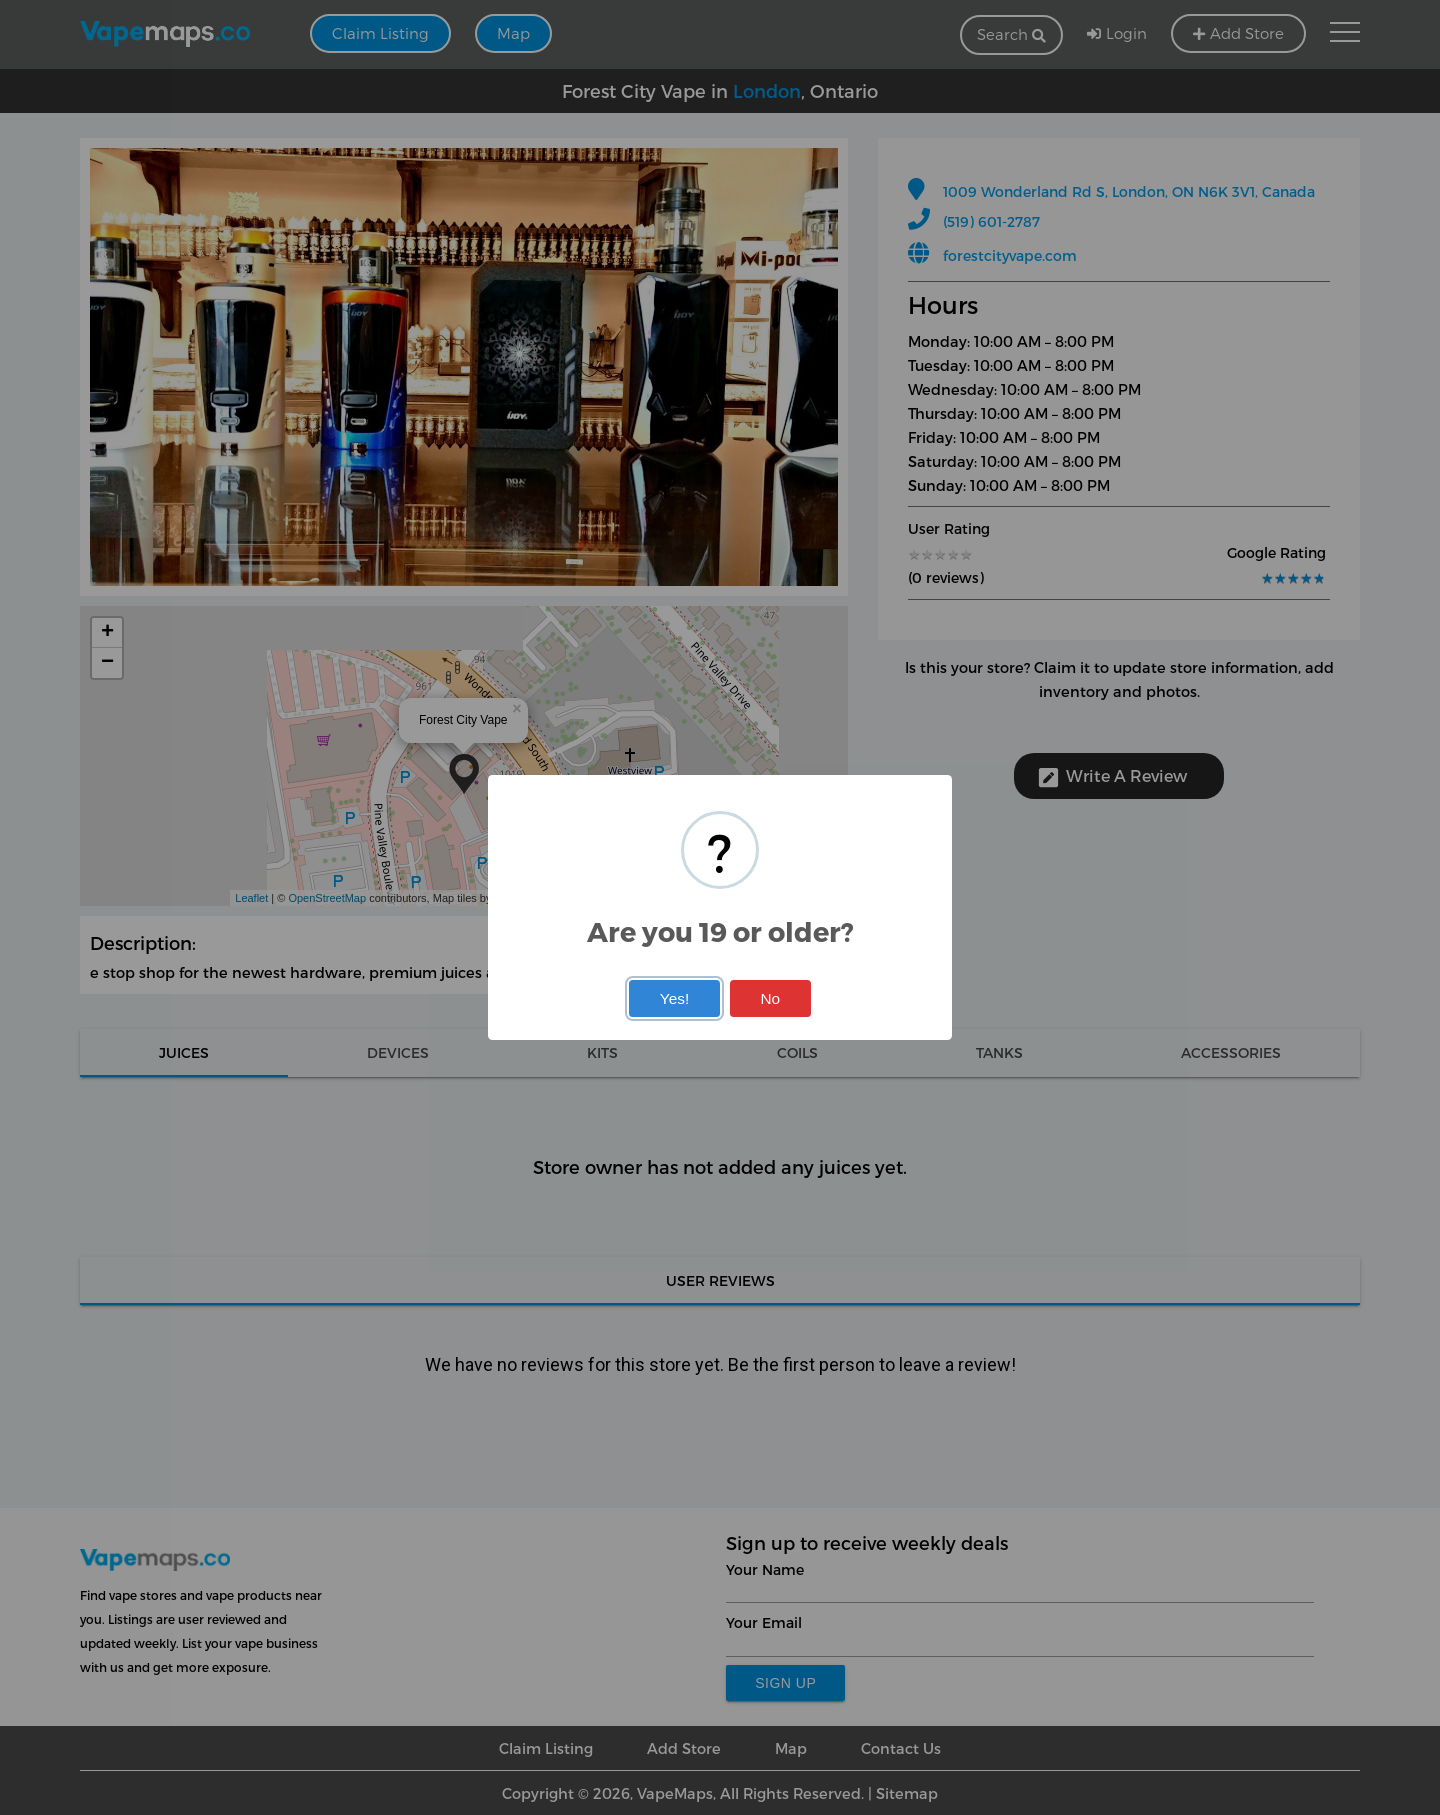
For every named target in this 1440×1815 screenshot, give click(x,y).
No (770, 998)
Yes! (674, 998)
